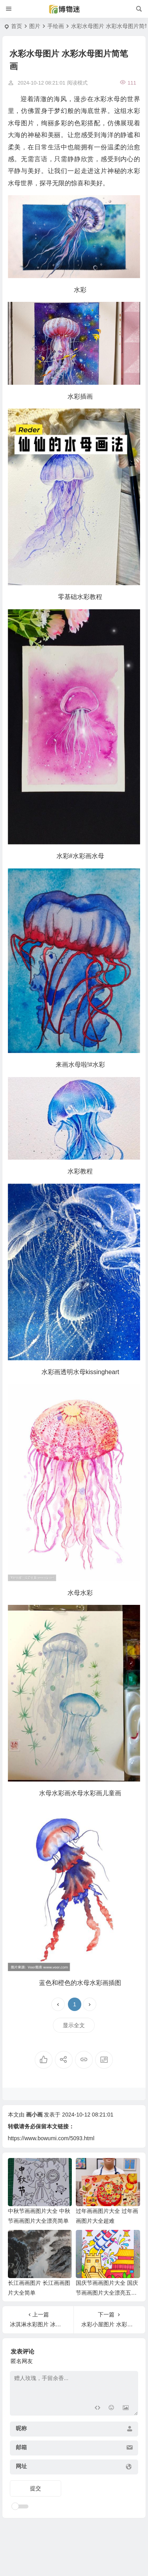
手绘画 (55, 26)
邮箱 (21, 2447)
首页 (16, 26)
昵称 (21, 2428)
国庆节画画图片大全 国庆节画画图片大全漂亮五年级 (107, 2293)
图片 (34, 26)
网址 (21, 2466)
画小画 (34, 2114)
